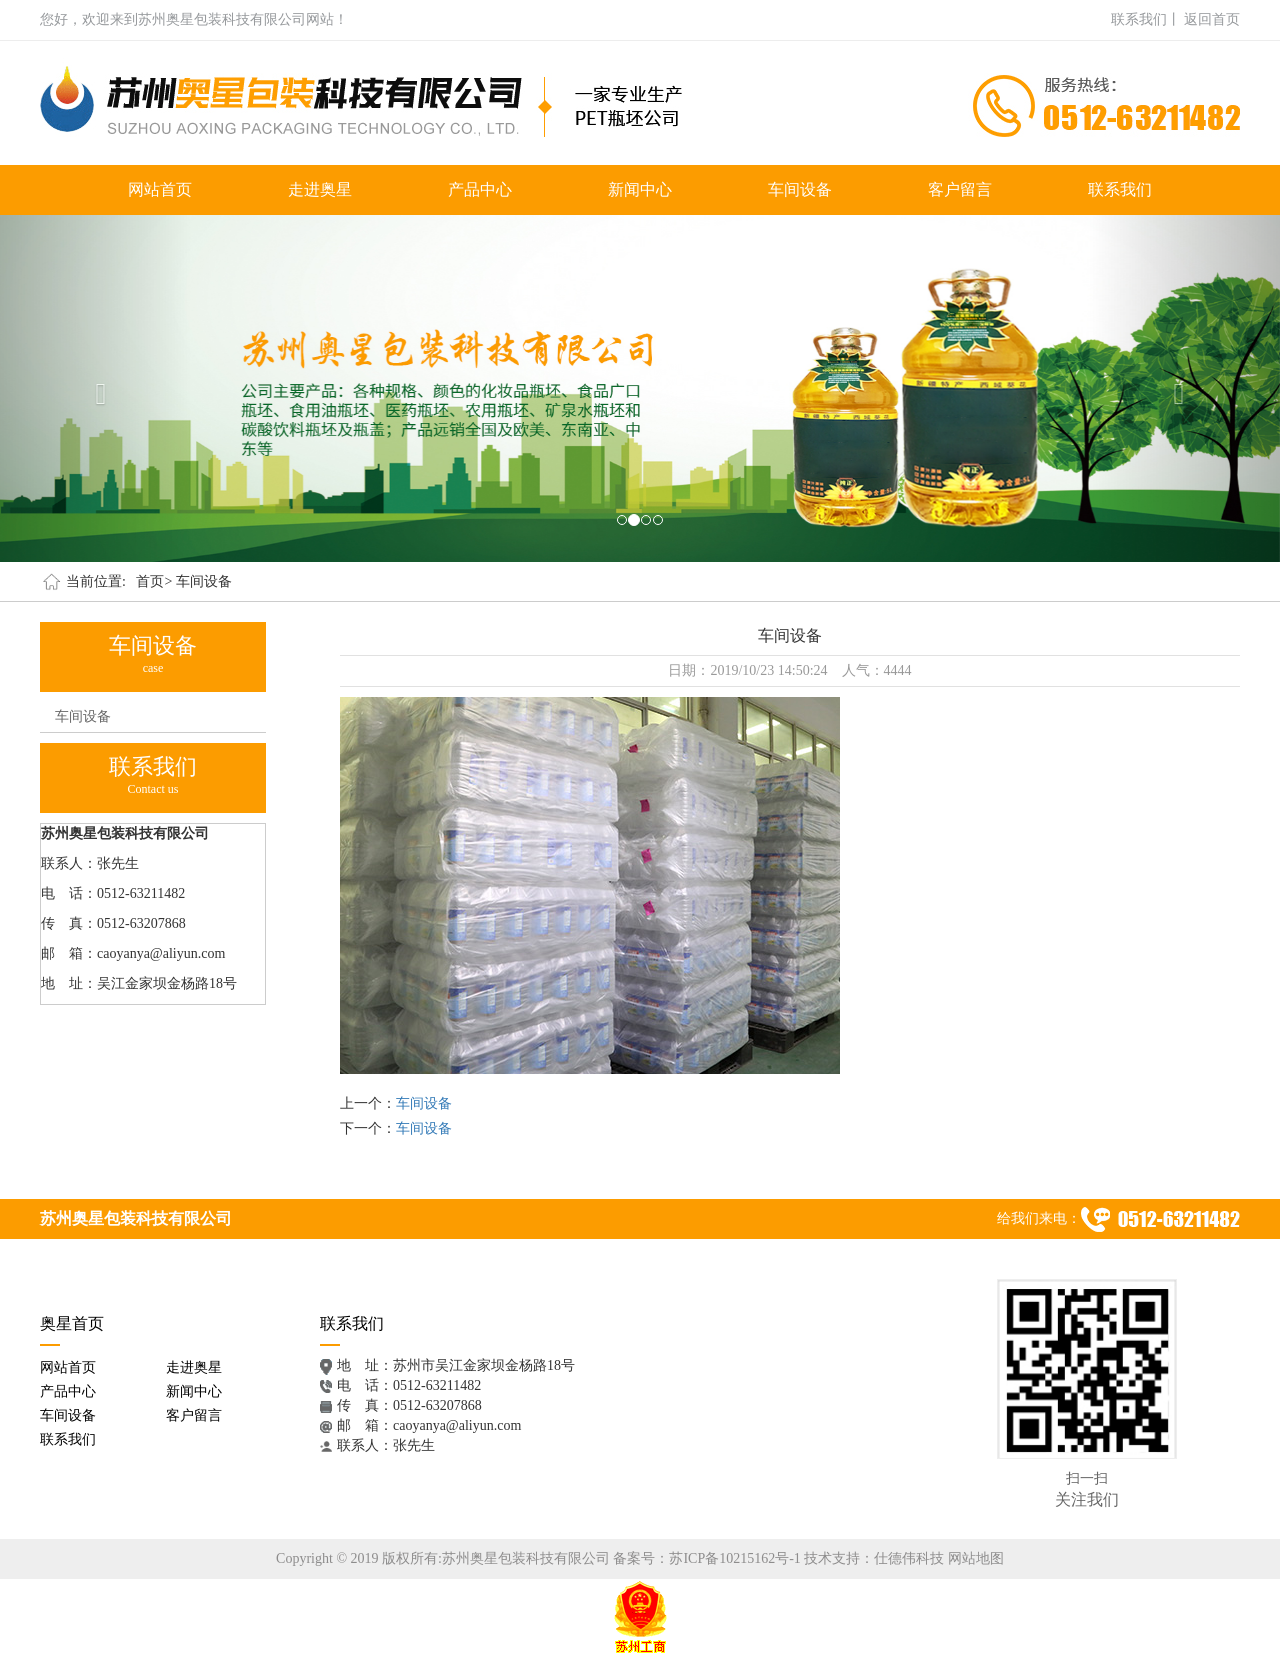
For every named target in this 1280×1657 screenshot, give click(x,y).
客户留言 (960, 189)
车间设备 (800, 189)
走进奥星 (320, 189)
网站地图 (976, 1558)
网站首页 (160, 189)
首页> (154, 581)
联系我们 (1120, 189)
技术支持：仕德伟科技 (874, 1558)
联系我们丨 (1146, 19)
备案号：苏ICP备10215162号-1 (706, 1558)
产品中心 (480, 189)
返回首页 (1212, 19)
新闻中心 (640, 189)
